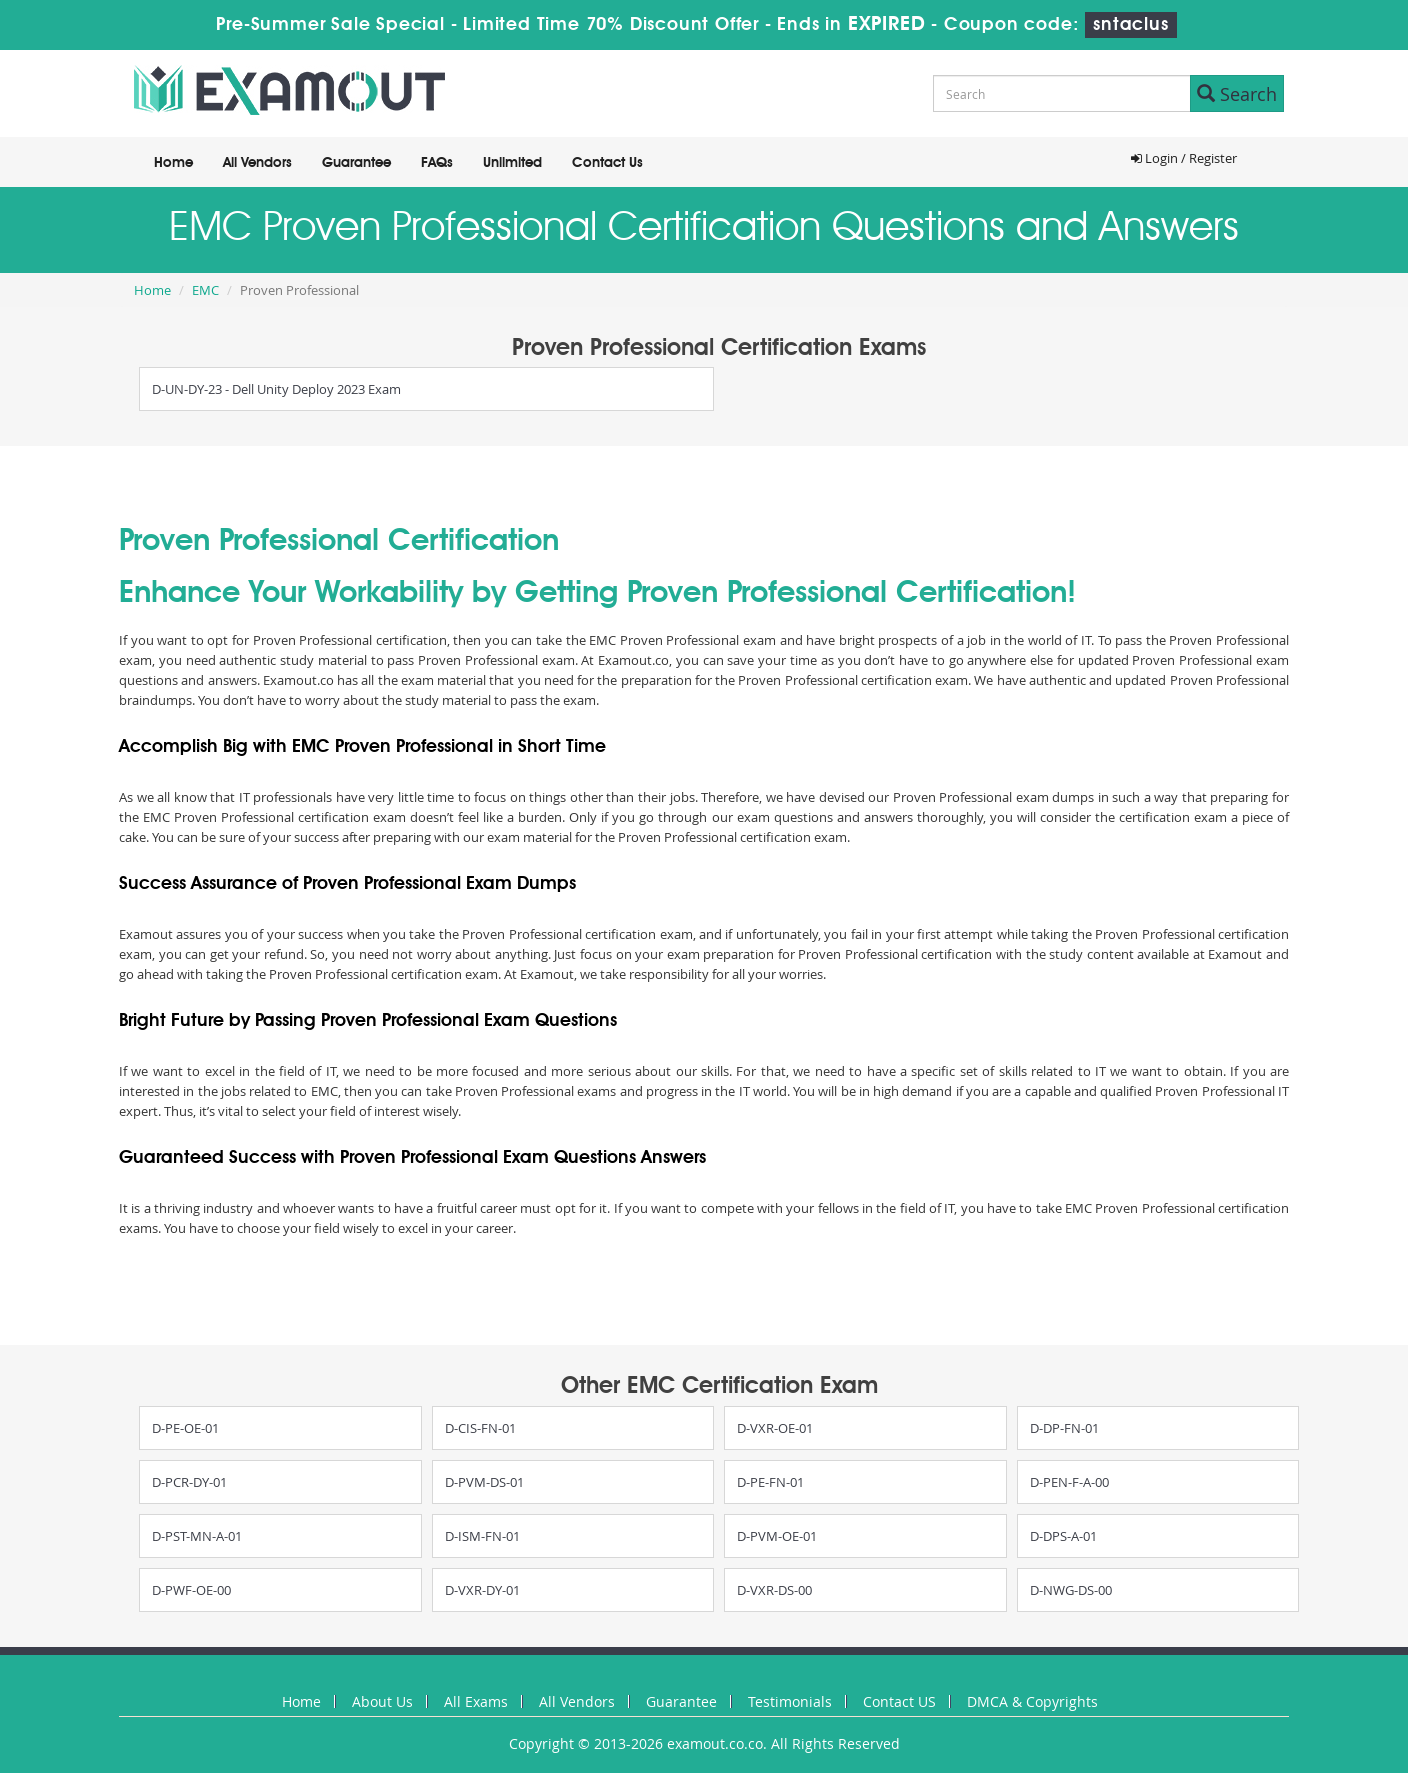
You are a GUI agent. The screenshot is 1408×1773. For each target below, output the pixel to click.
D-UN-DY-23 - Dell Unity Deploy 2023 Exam (276, 389)
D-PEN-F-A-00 (1069, 1482)
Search (1237, 94)
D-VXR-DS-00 (774, 1590)
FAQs (437, 163)
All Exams (476, 1701)
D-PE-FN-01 (770, 1482)
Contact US (899, 1701)
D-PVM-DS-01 (484, 1482)
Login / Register (1184, 158)
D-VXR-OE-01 (775, 1428)
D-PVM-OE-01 (777, 1536)
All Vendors (257, 163)
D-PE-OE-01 (185, 1428)
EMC (205, 290)
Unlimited (512, 163)
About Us (382, 1701)
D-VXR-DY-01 (482, 1590)
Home (173, 163)
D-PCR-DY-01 (189, 1482)
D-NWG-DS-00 (1071, 1590)
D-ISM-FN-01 (482, 1536)
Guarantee (356, 163)
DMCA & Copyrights (1032, 1701)
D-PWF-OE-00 (191, 1590)
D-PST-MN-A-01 (197, 1536)
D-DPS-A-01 (1063, 1536)
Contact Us (607, 163)
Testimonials (790, 1701)
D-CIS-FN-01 (480, 1428)
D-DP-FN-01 (1064, 1428)
